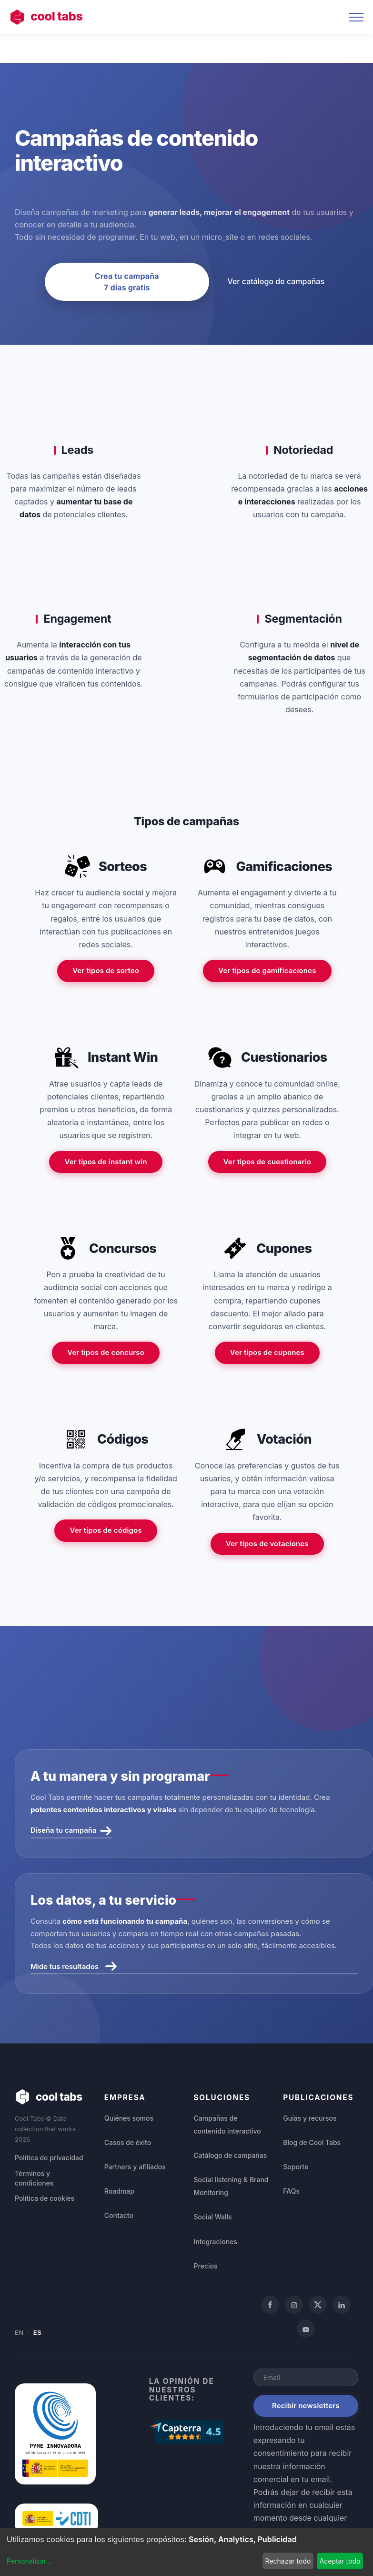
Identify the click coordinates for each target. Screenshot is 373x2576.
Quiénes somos (128, 2118)
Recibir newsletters (306, 2405)
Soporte (295, 2167)
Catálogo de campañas (230, 2155)
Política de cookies (44, 2198)
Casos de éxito (127, 2142)
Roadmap (119, 2191)
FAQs (291, 2191)
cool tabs (46, 17)
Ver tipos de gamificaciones (267, 970)
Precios (206, 2266)
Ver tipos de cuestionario (267, 1161)
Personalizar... (29, 2561)
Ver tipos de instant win (105, 1161)
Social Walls (213, 2217)
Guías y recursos (309, 2118)
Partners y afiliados (135, 2167)
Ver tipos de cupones (267, 1352)
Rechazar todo (288, 2561)
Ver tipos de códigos (105, 1530)
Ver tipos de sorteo (105, 970)
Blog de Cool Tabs (312, 2142)
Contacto (118, 2215)
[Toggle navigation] (356, 17)
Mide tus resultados (73, 1966)
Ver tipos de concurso (105, 1352)
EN (19, 2332)
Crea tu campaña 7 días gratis (127, 281)
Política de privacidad (49, 2158)
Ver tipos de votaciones (267, 1543)
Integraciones (215, 2241)
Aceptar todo (339, 2561)
